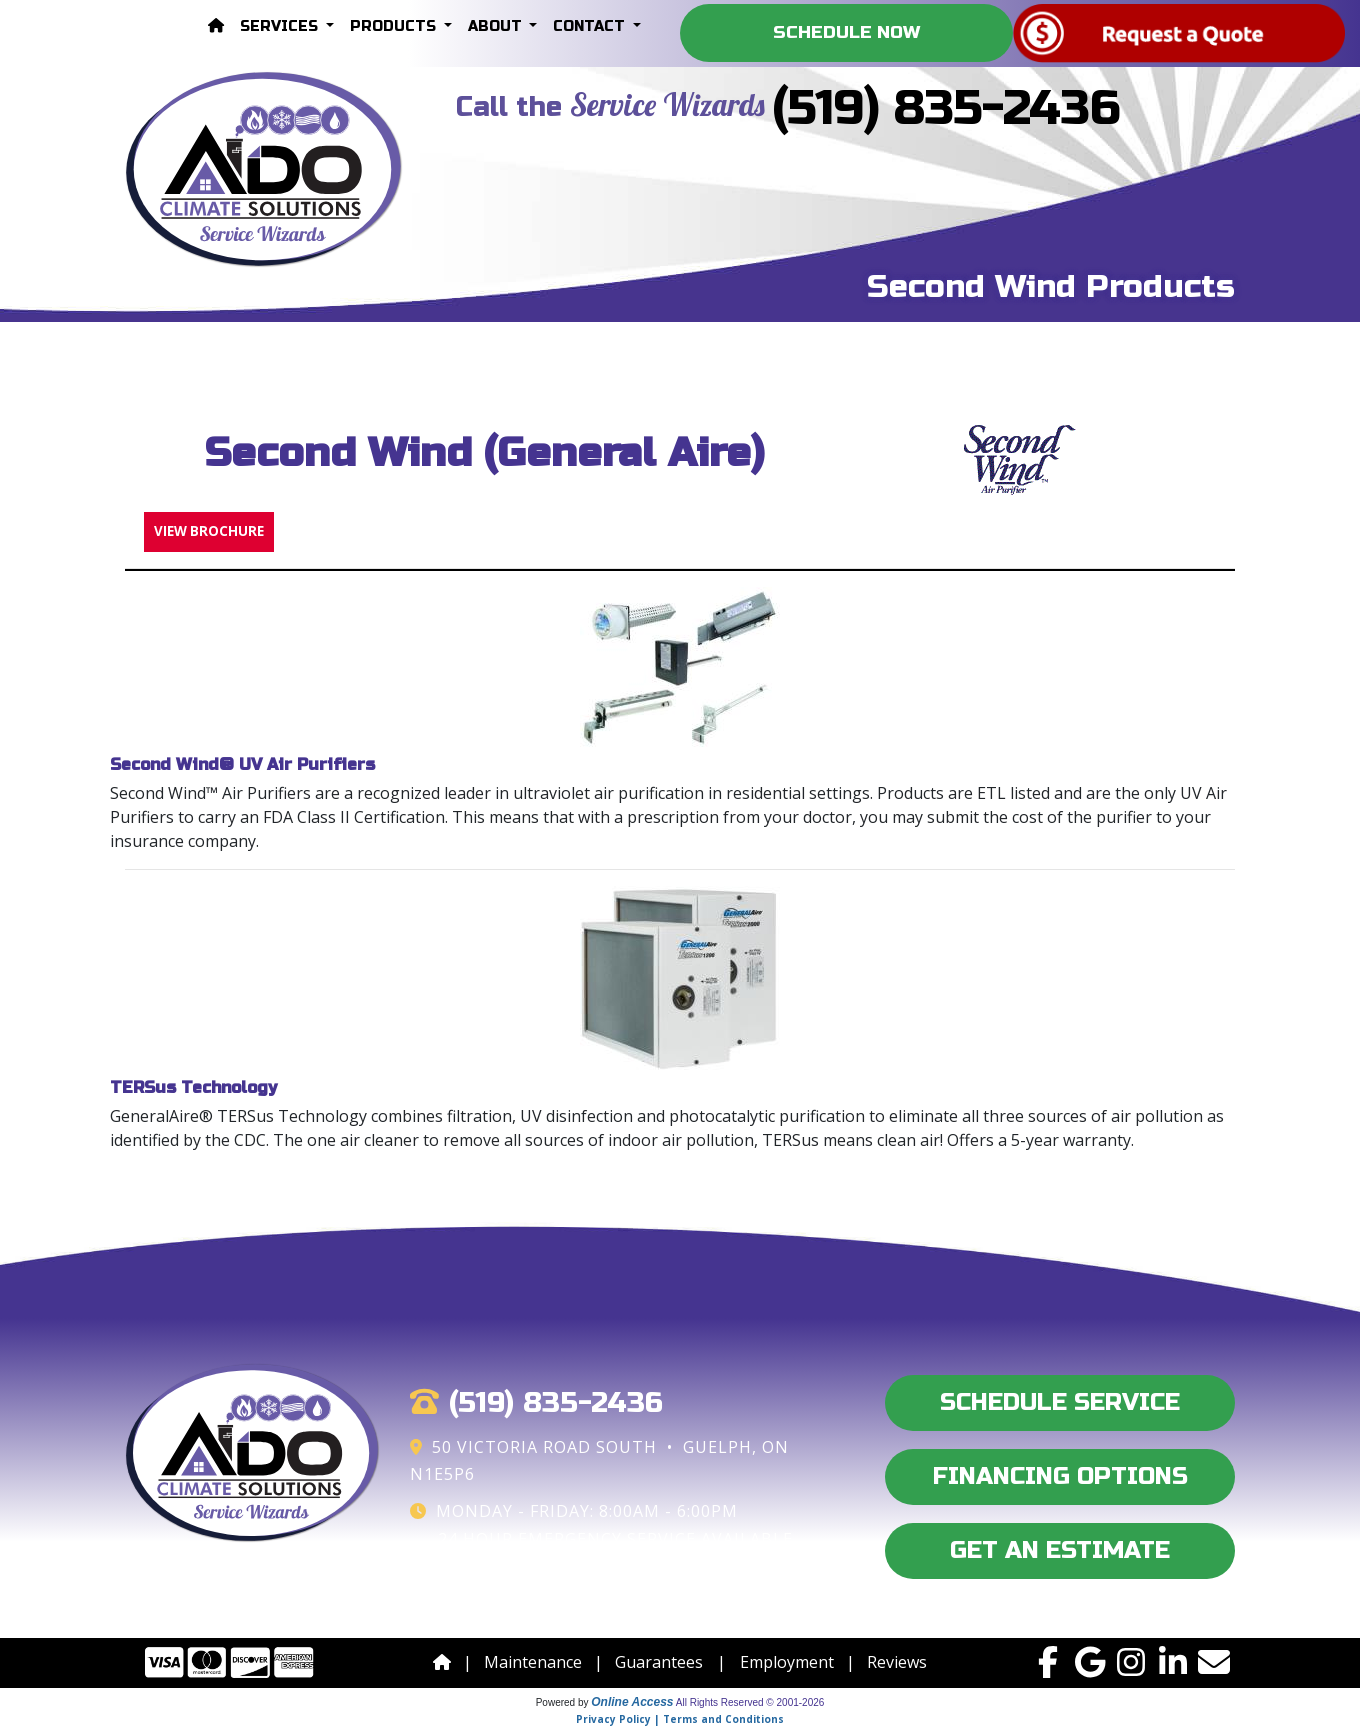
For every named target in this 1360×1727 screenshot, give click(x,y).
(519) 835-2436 (946, 108)
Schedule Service (1060, 1402)
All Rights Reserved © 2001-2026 (750, 1702)
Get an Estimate (1060, 1550)
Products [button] (395, 26)
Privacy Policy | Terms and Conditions (680, 1719)
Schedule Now (846, 32)
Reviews (897, 1662)
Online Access (632, 1702)
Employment (787, 1662)
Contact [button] (591, 26)
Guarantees (659, 1662)
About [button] (497, 26)
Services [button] (281, 26)
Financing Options (1060, 1476)
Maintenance (533, 1662)
